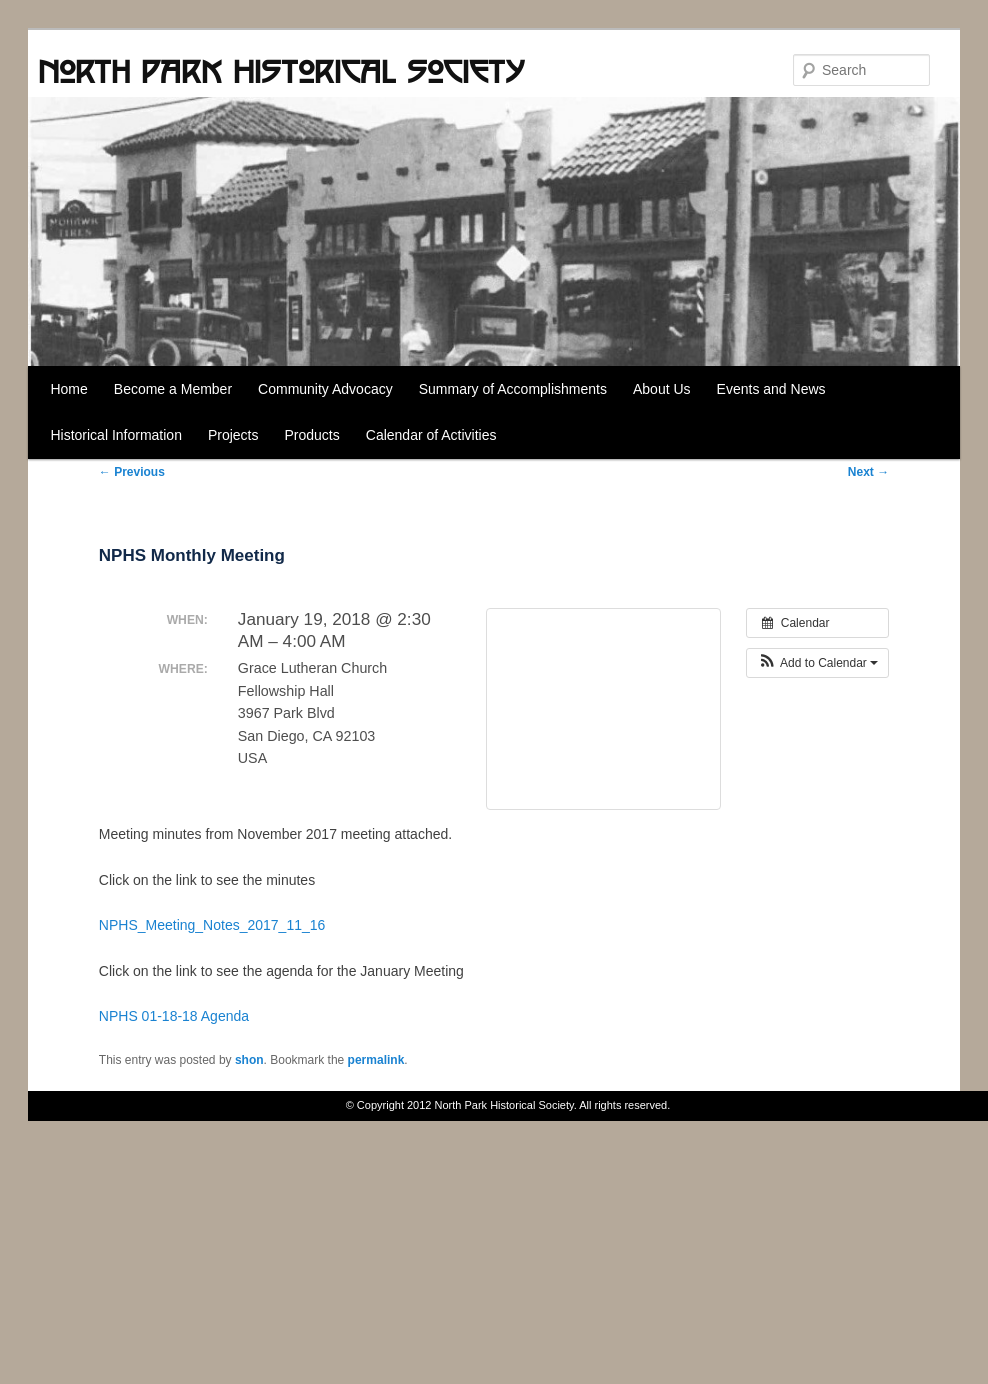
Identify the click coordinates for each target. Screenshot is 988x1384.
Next (868, 472)
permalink (376, 1060)
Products (312, 435)
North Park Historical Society (281, 71)
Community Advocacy (325, 389)
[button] (817, 663)
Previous (132, 472)
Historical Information (116, 435)
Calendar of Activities (431, 435)
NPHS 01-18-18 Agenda (174, 1016)
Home (68, 389)
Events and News (771, 389)
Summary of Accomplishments (513, 389)
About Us (662, 389)
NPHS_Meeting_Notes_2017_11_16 (212, 925)
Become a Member (173, 389)
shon (249, 1060)
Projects (233, 435)
